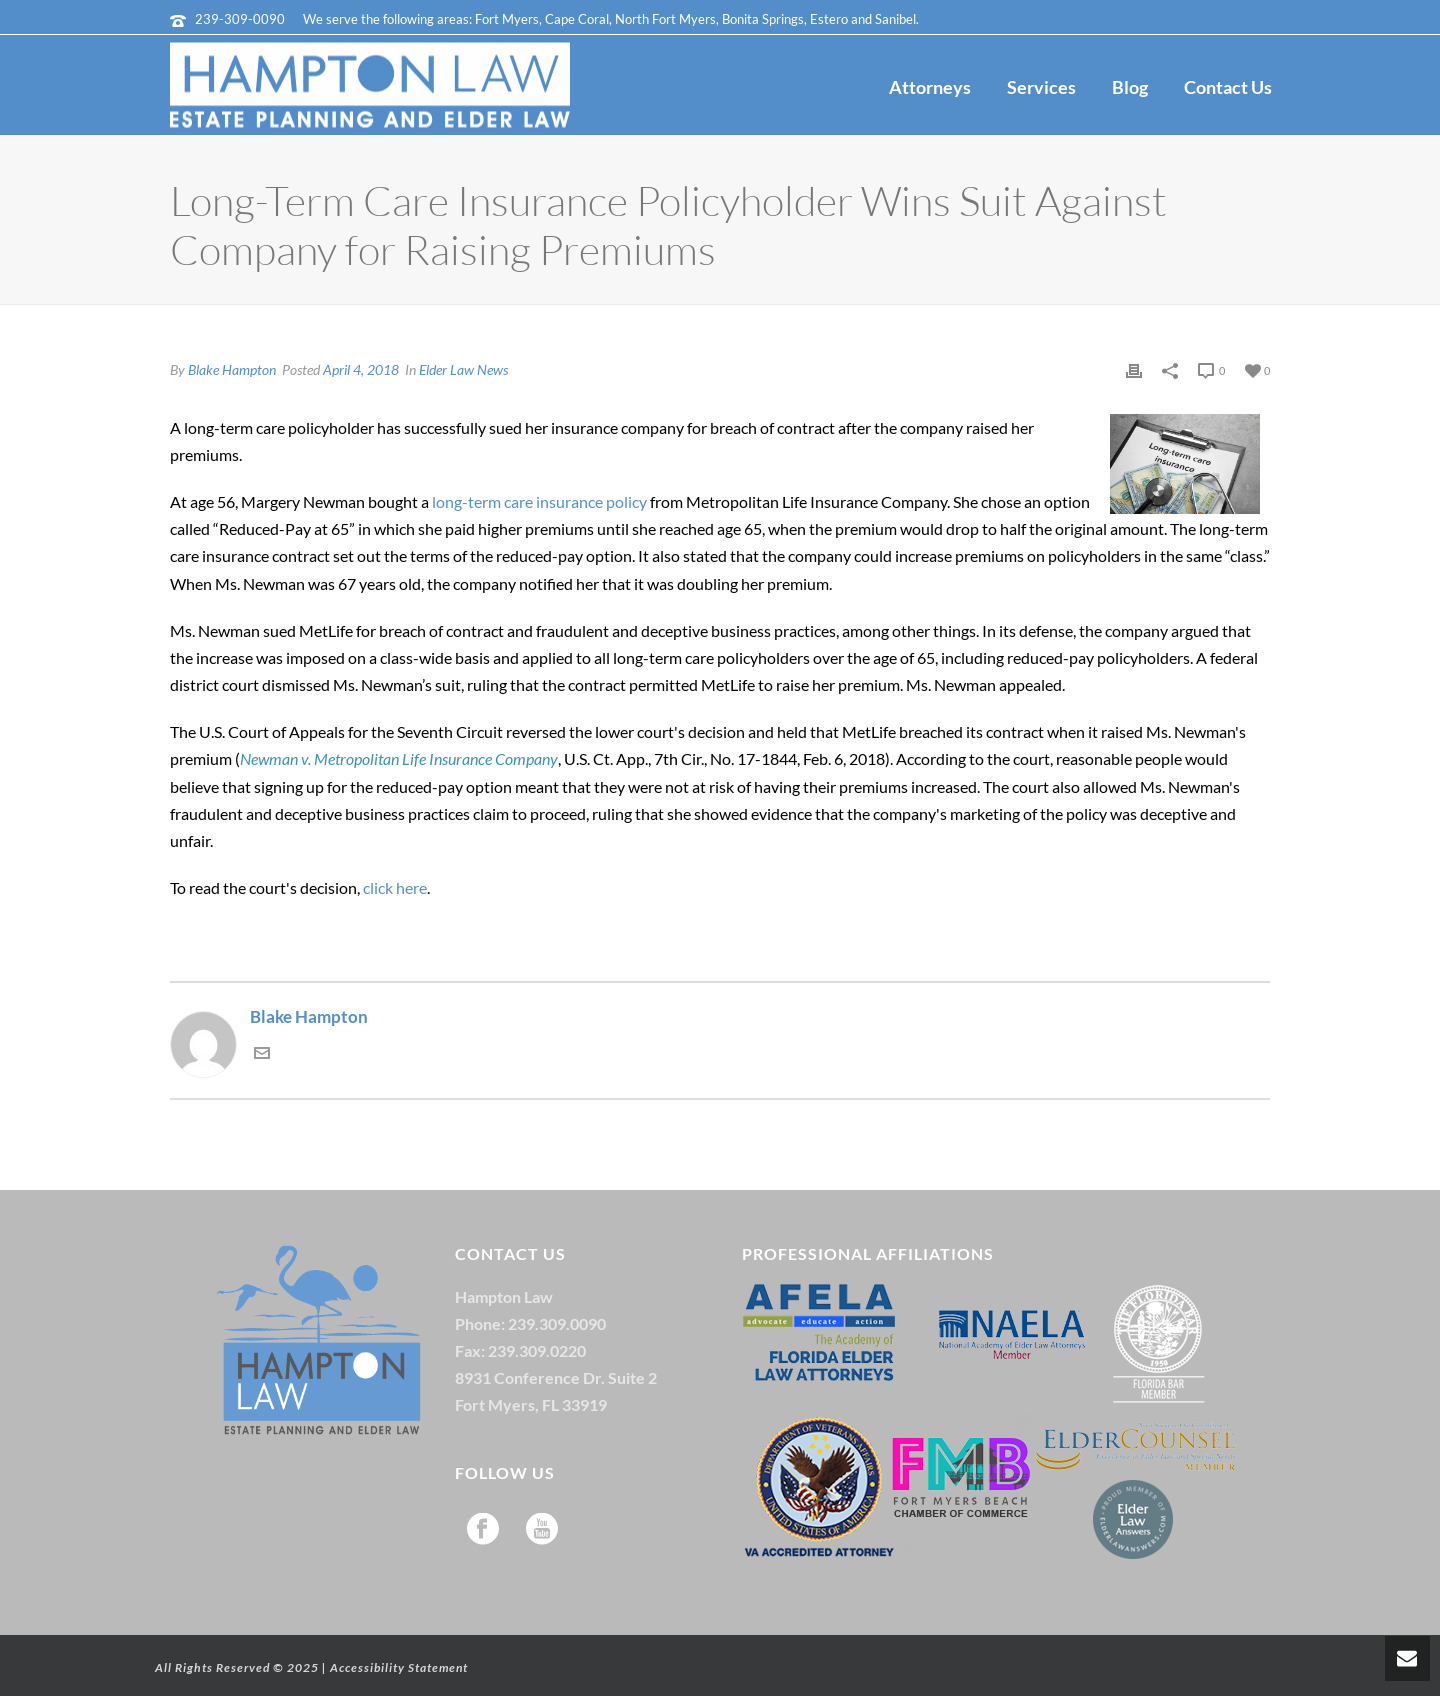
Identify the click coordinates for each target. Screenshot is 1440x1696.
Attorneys (930, 87)
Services (1041, 87)
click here (395, 887)
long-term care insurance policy (539, 501)
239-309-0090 (240, 19)
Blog (1130, 87)
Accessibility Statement (399, 1667)
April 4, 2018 (361, 369)
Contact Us (1228, 87)
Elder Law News (463, 369)
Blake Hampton (232, 369)
